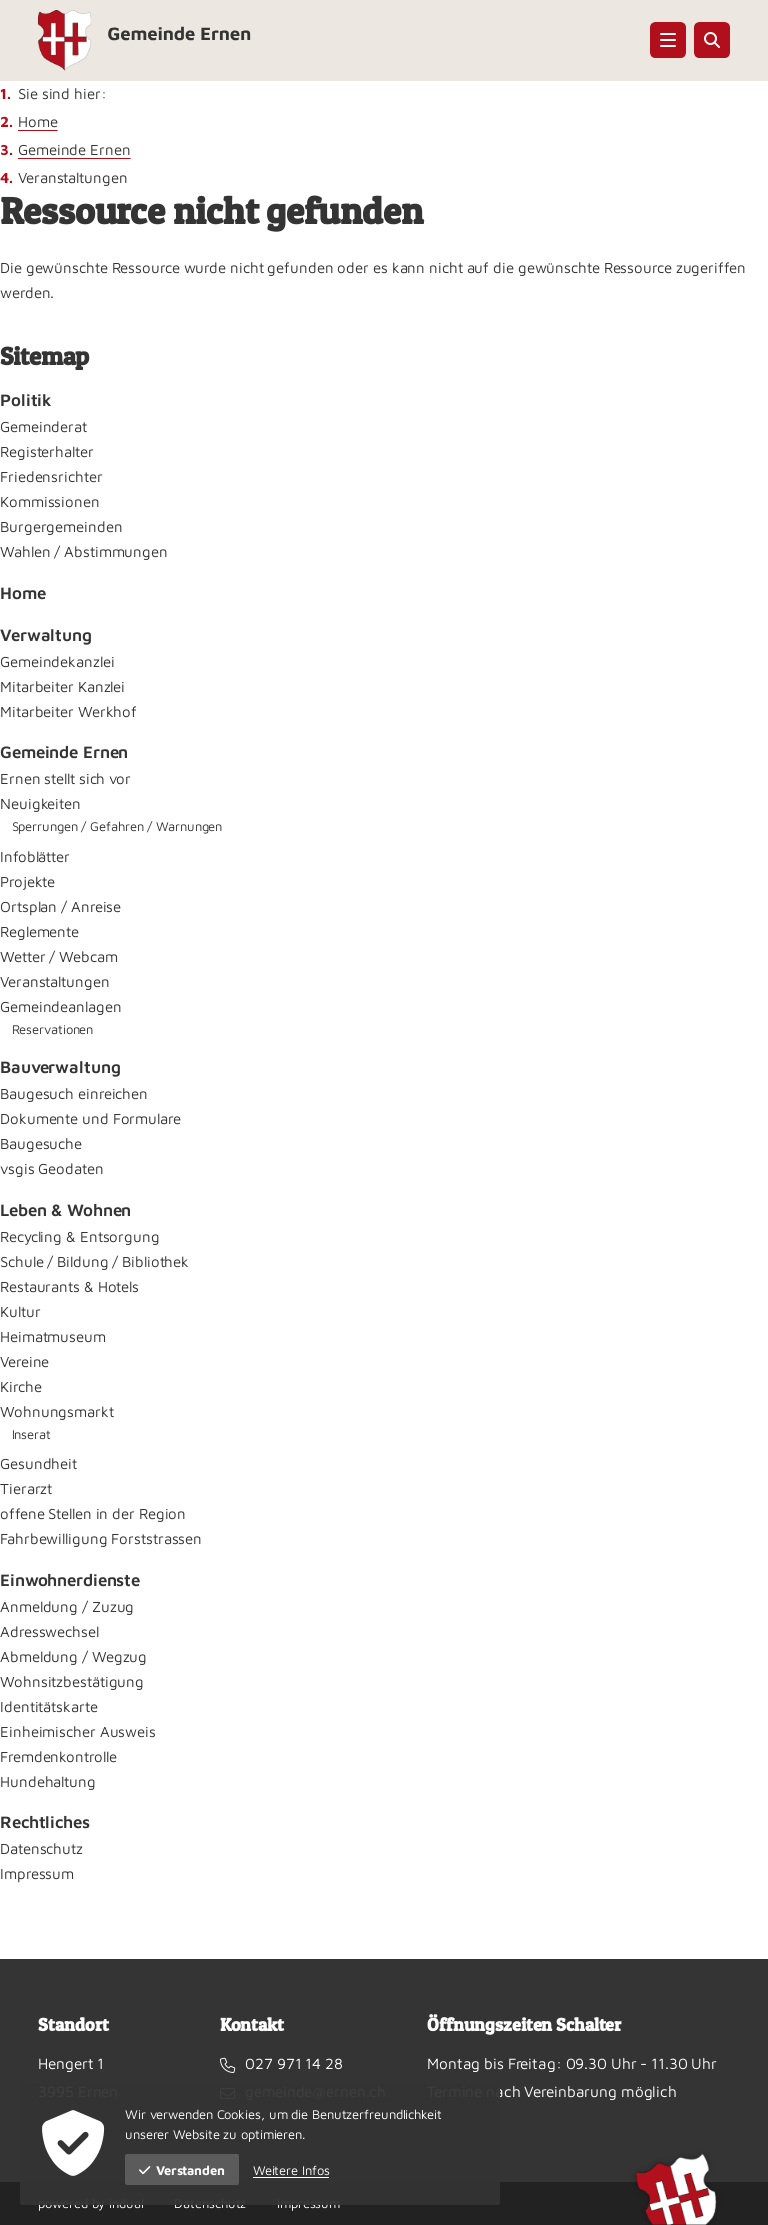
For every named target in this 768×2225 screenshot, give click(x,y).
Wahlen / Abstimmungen (84, 551)
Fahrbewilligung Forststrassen (101, 1538)
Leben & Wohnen (65, 1210)
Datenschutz (41, 1848)
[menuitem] (384, 400)
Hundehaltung (48, 1781)
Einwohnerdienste (70, 1580)
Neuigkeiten (40, 803)
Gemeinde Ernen (74, 149)
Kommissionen (50, 501)
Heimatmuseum (53, 1336)
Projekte (27, 881)
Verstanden (182, 2170)
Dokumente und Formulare (90, 1118)
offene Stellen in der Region (93, 1513)
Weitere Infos (291, 2170)
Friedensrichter (51, 476)
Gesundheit (38, 1463)
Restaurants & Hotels (69, 1286)
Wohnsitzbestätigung (72, 1681)
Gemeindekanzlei (57, 661)
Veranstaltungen (55, 981)
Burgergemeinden (61, 526)
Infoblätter (35, 856)
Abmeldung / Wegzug (73, 1656)
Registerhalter (47, 451)
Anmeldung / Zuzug (67, 1606)
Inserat (31, 1434)
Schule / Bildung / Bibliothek (94, 1261)
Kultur (20, 1311)
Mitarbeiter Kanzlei (62, 686)
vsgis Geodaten (52, 1168)
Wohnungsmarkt (57, 1411)
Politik (26, 400)
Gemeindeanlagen (61, 1006)
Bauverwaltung (60, 1067)
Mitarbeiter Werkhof (68, 711)
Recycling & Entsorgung (80, 1236)
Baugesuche (41, 1143)
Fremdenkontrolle (58, 1756)
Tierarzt (26, 1488)
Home (38, 121)
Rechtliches (45, 1822)
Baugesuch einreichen (74, 1093)
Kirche (20, 1386)
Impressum (37, 1873)
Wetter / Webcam (59, 956)
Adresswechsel (49, 1631)
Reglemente (39, 931)
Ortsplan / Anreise (60, 906)
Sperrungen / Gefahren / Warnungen (117, 826)
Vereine (24, 1361)
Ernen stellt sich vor (65, 778)
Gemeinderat (43, 426)
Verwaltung (46, 635)
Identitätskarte (49, 1706)
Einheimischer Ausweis (78, 1731)
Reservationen (53, 1029)
